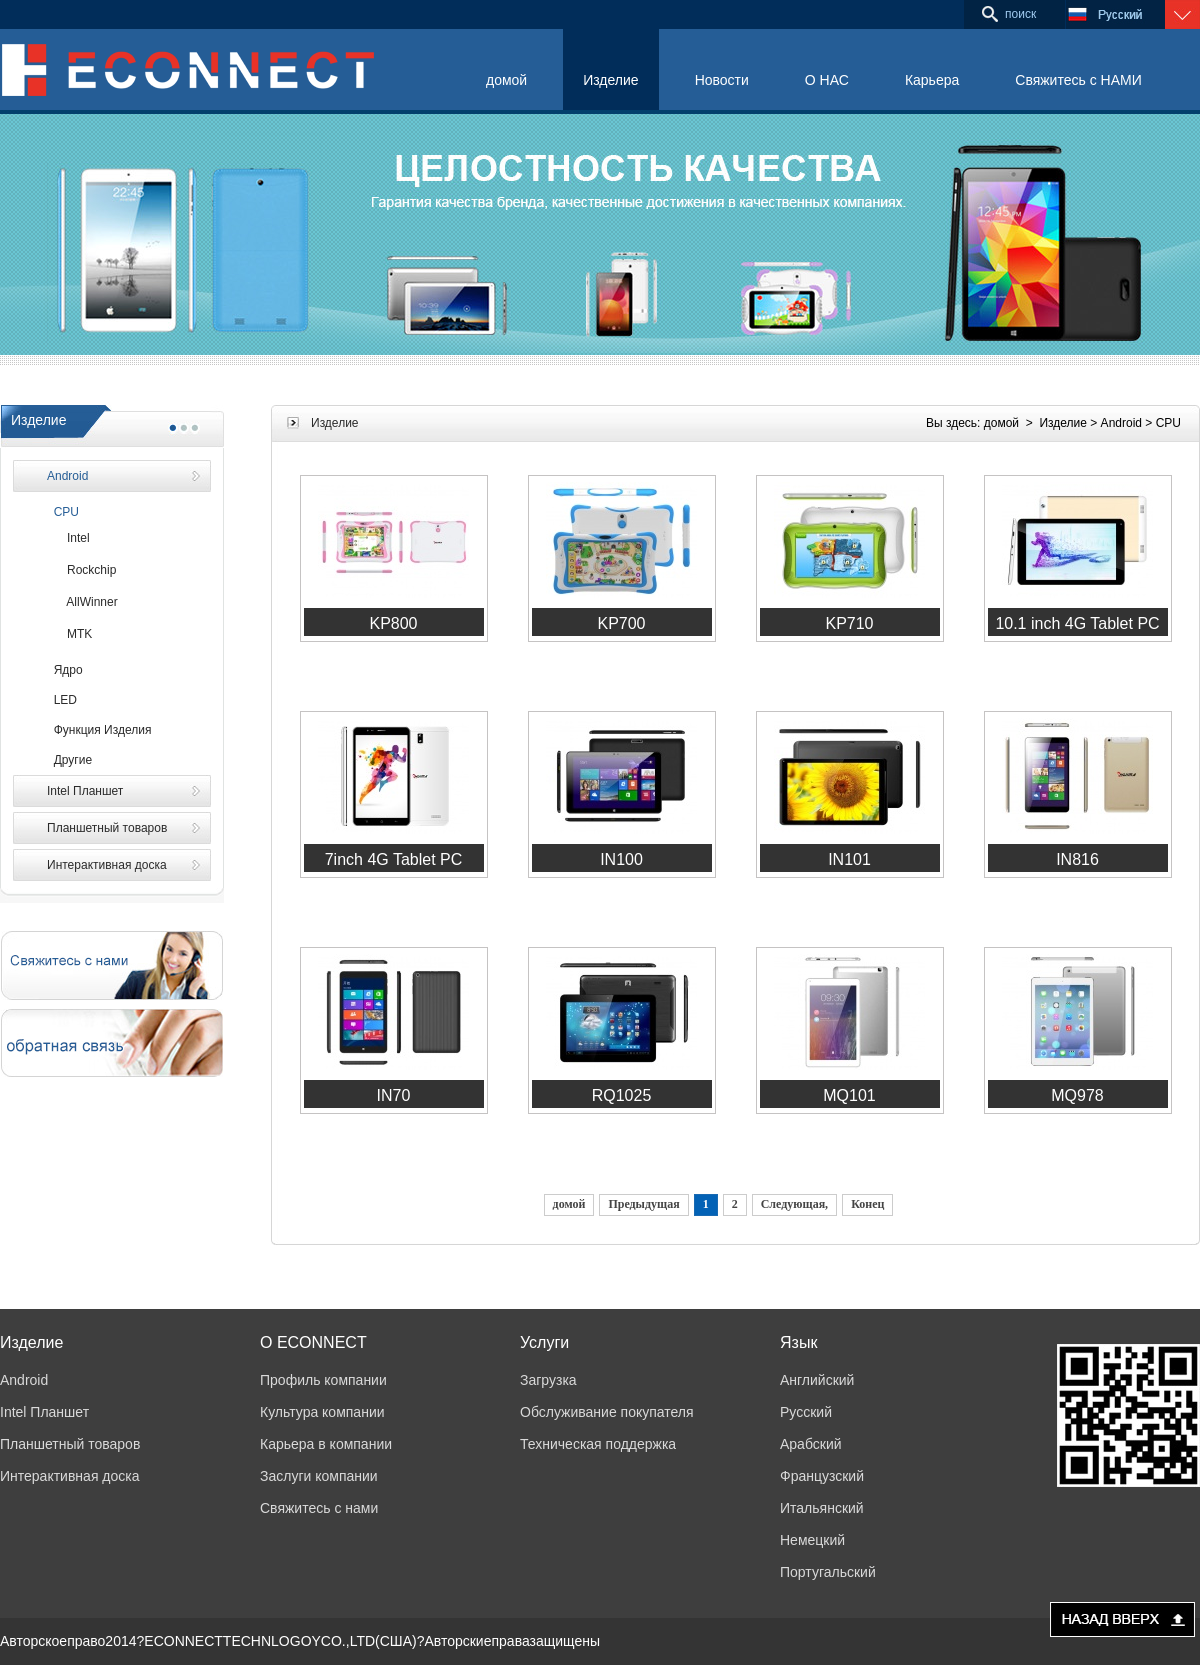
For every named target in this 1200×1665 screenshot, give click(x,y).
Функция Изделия (99, 730)
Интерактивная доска (107, 865)
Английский (817, 1380)
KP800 (393, 623)
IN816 (1077, 859)
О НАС (827, 80)
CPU (63, 512)
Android (67, 476)
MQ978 (1077, 1095)
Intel (68, 538)
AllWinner (82, 602)
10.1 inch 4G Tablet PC (1077, 623)
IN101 (849, 859)
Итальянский (822, 1508)
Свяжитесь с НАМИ (1078, 80)
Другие (69, 760)
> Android (1116, 423)
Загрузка (548, 1380)
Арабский (811, 1444)
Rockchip (81, 570)
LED (62, 700)
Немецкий (812, 1540)
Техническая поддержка (598, 1444)
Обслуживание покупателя (607, 1412)
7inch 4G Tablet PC (394, 859)
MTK (69, 634)
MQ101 (849, 1095)
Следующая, (794, 1204)
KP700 (621, 623)
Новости (722, 80)
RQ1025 (622, 1095)
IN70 (394, 1095)
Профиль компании (323, 1380)
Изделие (610, 80)
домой (506, 80)
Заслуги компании (319, 1476)
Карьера (932, 80)
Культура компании (322, 1412)
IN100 (621, 859)
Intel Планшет (85, 791)
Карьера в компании (326, 1444)
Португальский (828, 1572)
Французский (822, 1476)
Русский (806, 1412)
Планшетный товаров (107, 828)
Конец (867, 1204)
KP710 (849, 623)
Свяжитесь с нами (319, 1508)
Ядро (65, 670)
